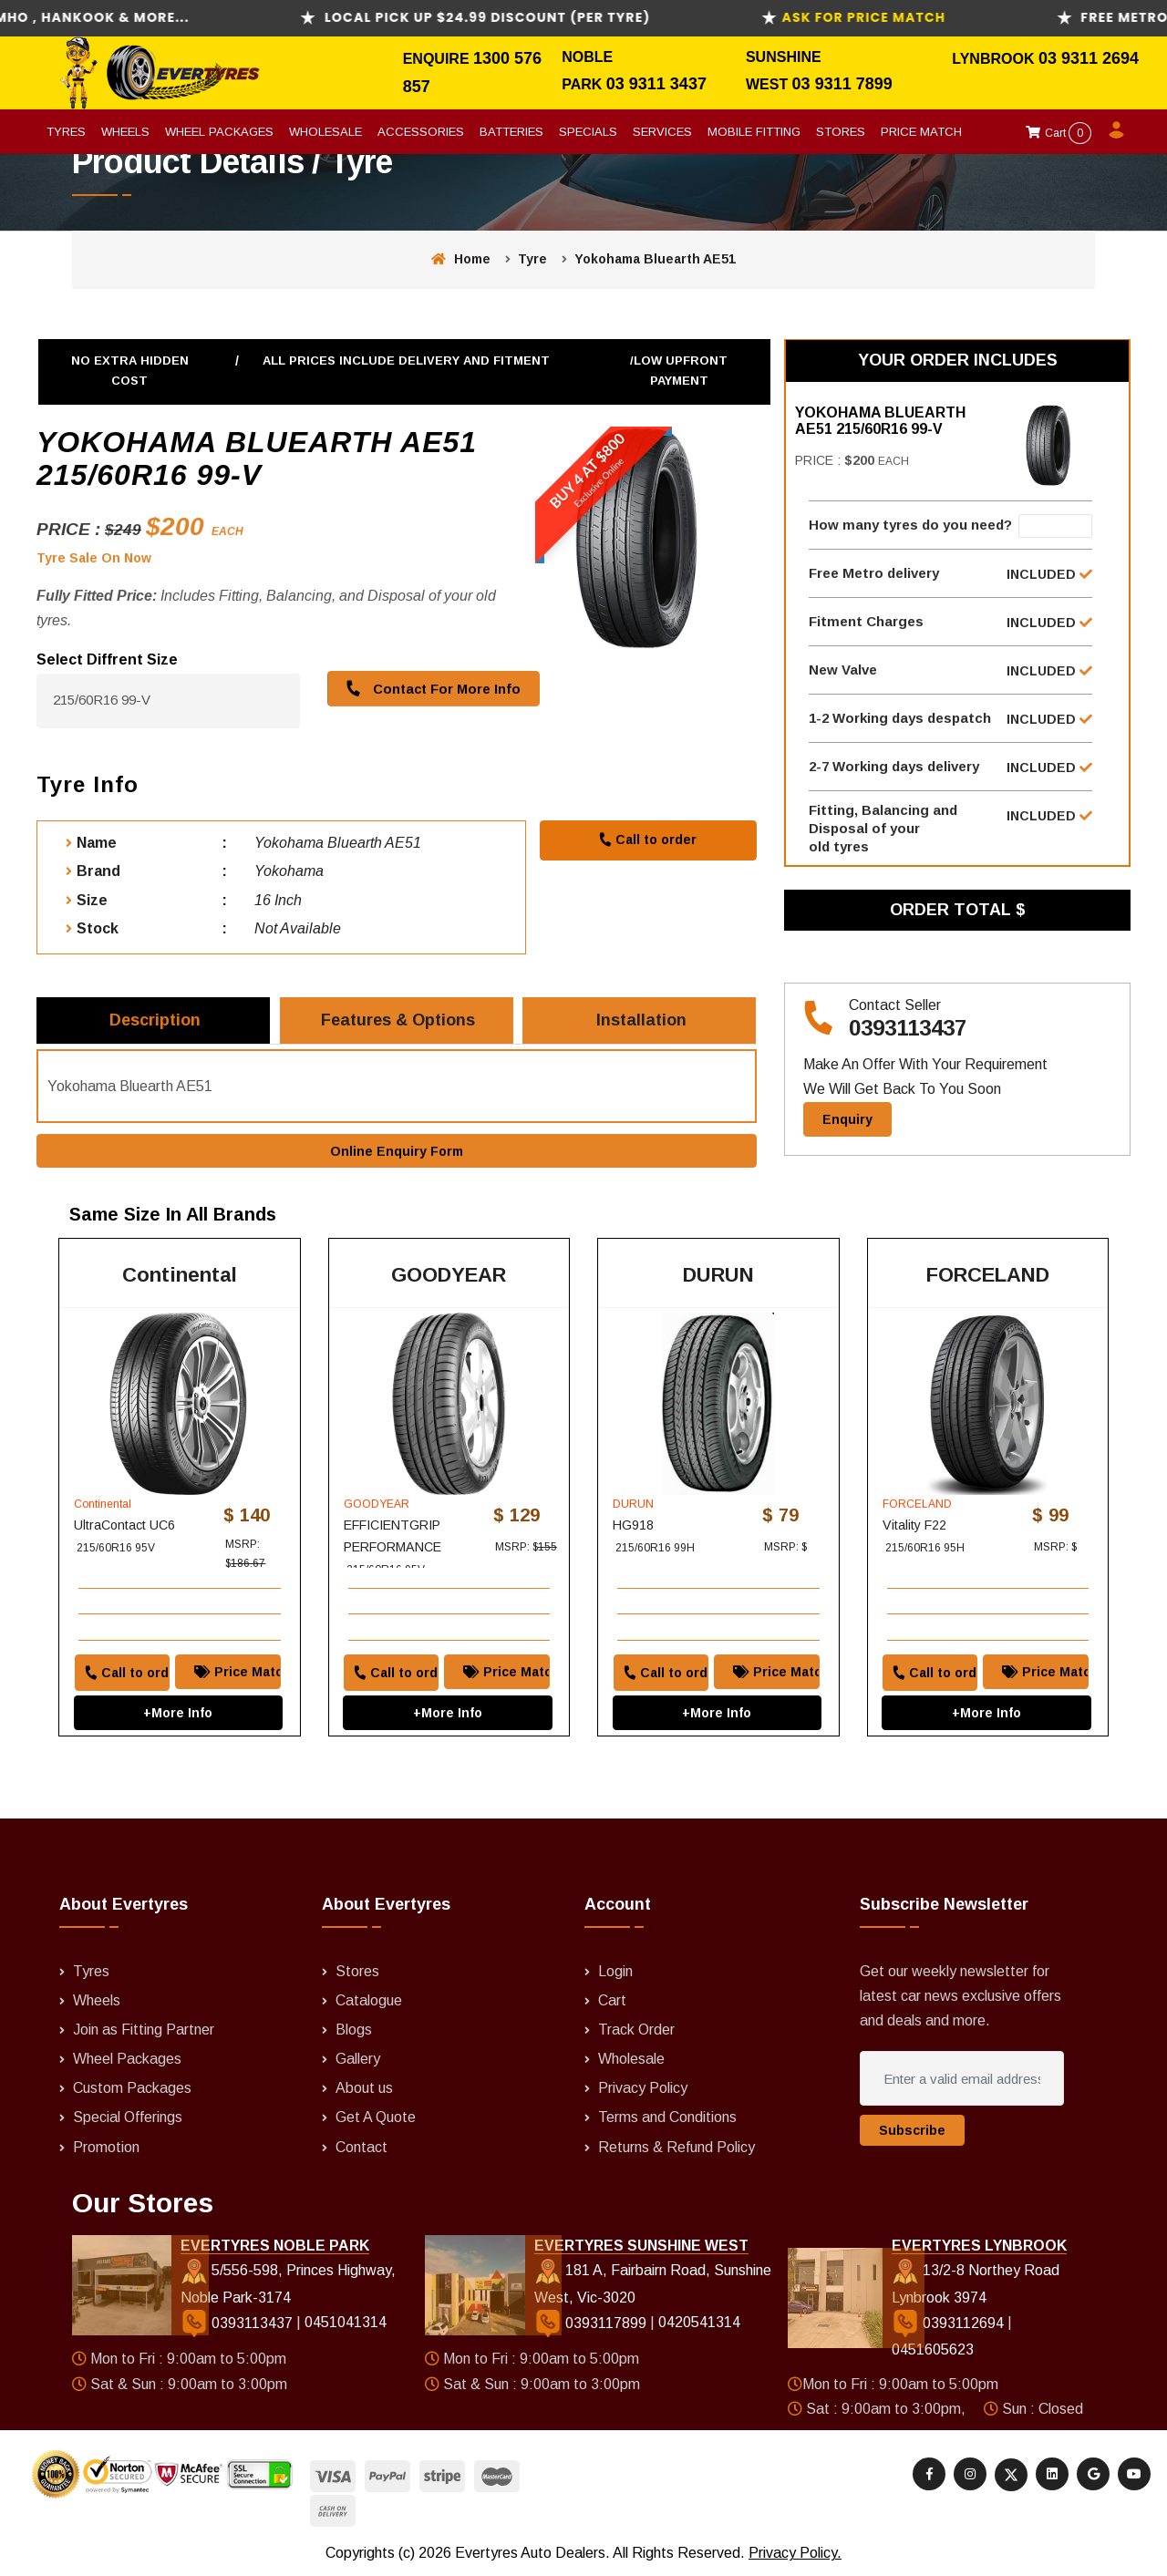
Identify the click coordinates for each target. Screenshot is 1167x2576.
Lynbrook (995, 59)
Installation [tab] (641, 1020)
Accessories (420, 132)
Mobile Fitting (753, 132)
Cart (1058, 133)
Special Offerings (127, 2118)
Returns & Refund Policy (676, 2147)
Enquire (438, 59)
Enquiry (847, 1119)
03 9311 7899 (842, 84)
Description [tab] (155, 1020)
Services (662, 132)
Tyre (532, 259)
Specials (588, 132)
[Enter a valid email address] (962, 2079)
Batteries (511, 132)
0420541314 (699, 2323)
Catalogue (369, 2000)
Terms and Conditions (667, 2118)
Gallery (358, 2059)
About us (364, 2089)
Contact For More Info (430, 687)
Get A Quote (376, 2118)
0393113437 (907, 1028)
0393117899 (592, 2323)
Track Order (636, 2030)
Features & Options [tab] (398, 1020)
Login (615, 1971)
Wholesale (325, 132)
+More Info (178, 1712)
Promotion (106, 2147)
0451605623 (933, 2350)
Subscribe (912, 2131)
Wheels (125, 132)
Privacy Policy (642, 2089)
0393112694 (949, 2323)
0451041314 (346, 2323)
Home (461, 259)
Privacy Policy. (795, 2553)
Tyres (66, 132)
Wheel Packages (219, 132)
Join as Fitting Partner (143, 2030)
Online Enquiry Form (396, 1151)
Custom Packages (132, 2089)
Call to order (647, 839)
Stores (840, 132)
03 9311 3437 (656, 84)
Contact (361, 2147)
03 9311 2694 (1088, 58)
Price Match (921, 132)
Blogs (354, 2030)
